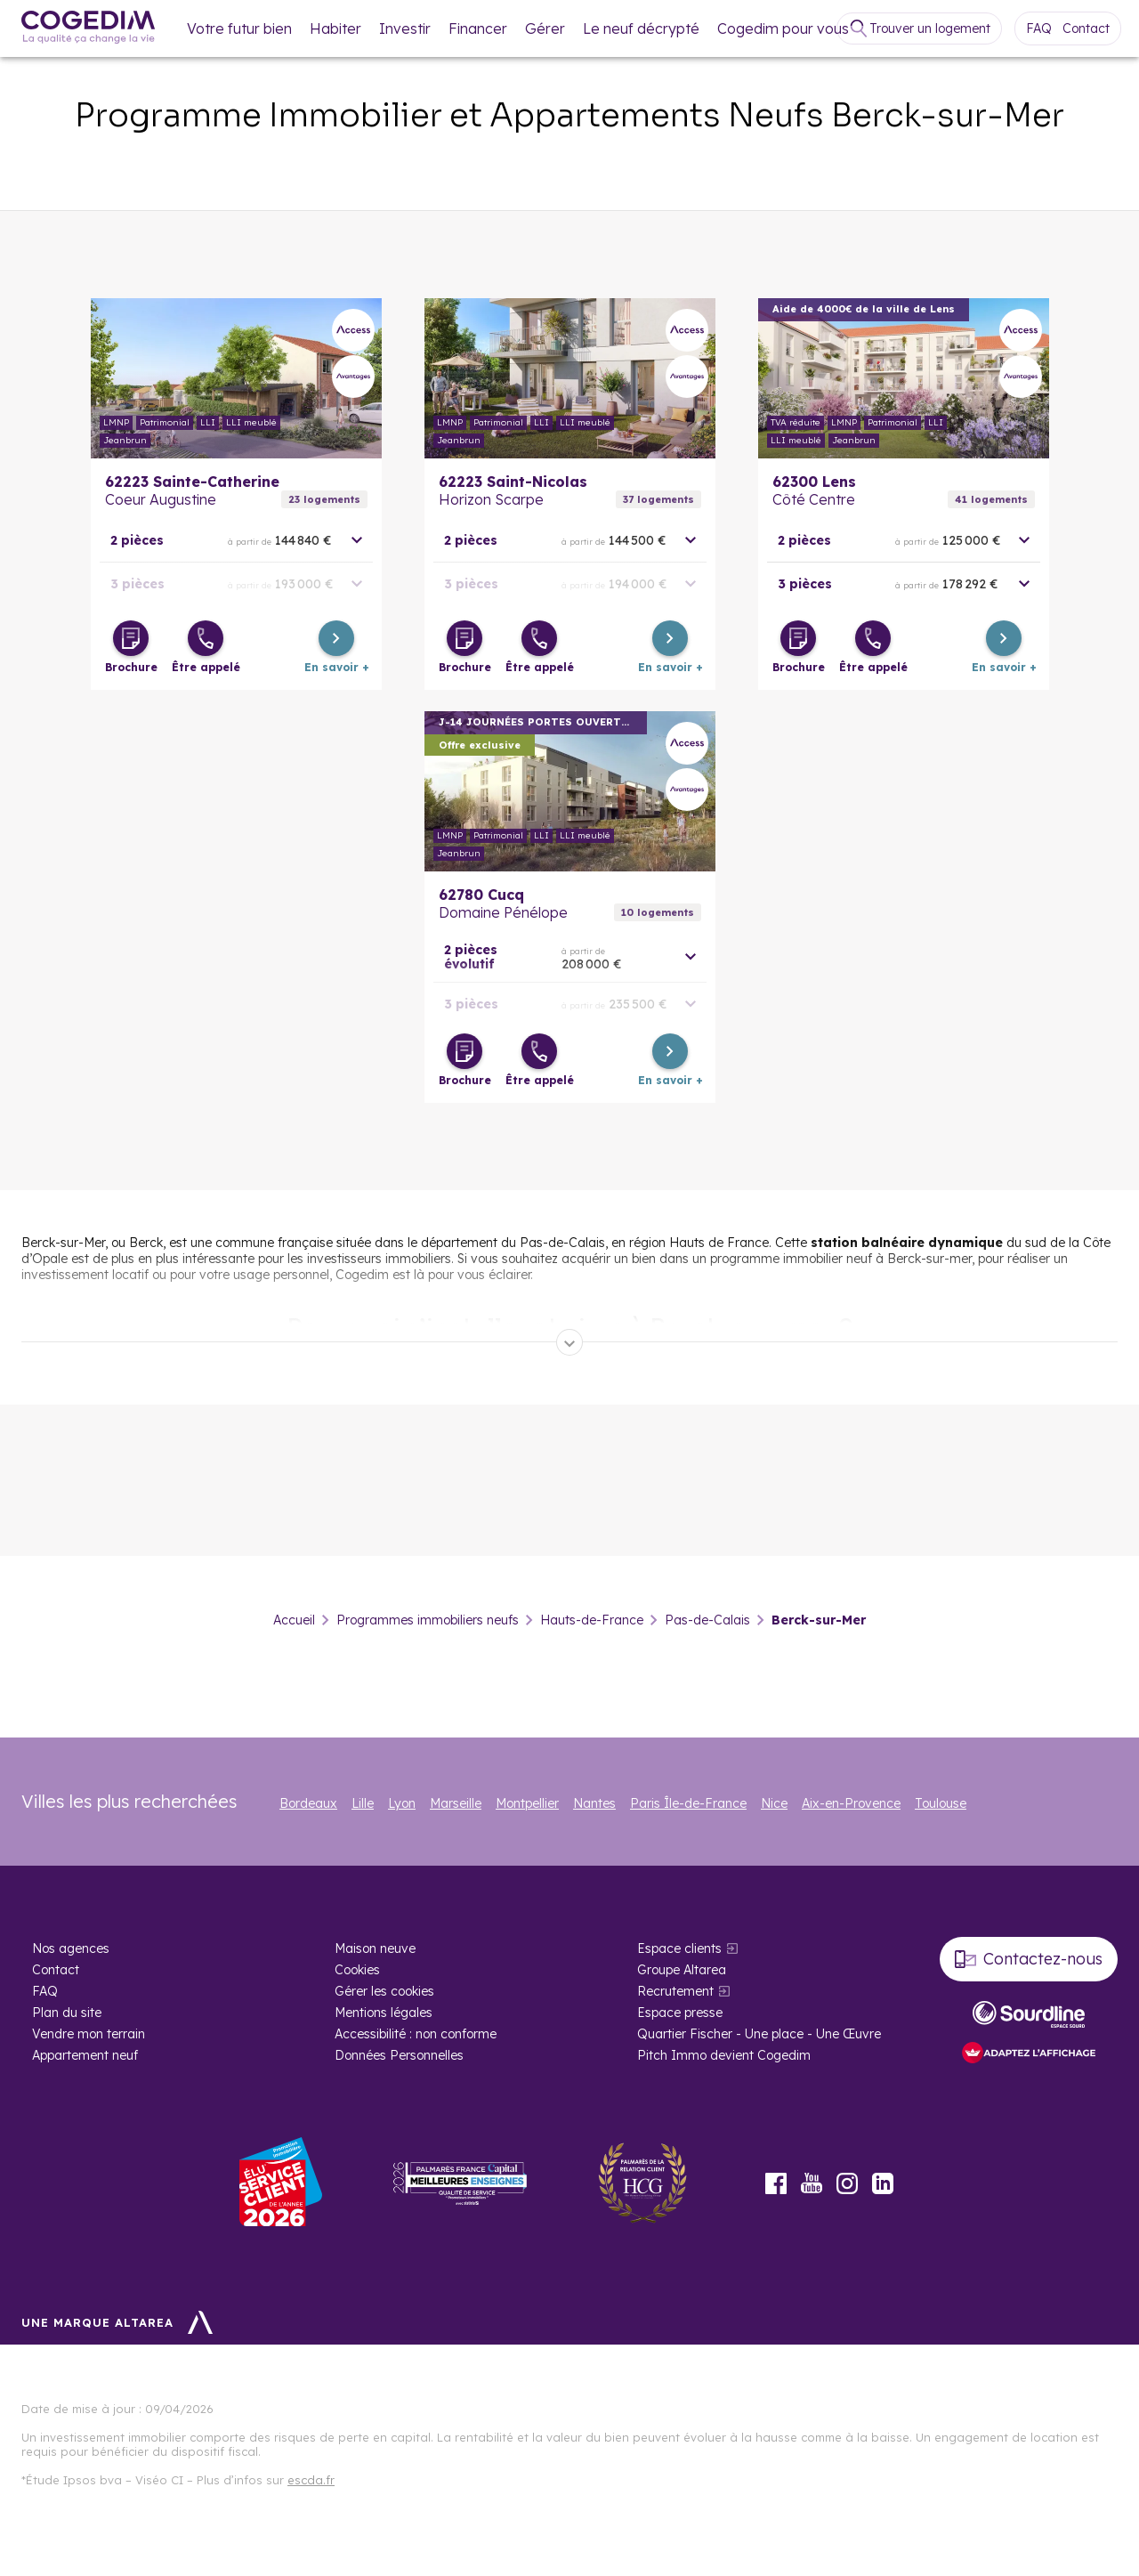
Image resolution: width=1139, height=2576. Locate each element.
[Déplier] (569, 1342)
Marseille (455, 1803)
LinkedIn (882, 2183)
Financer (477, 28)
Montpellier (527, 1803)
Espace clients (679, 1948)
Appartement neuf (85, 2055)
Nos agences (70, 1948)
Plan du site (66, 2013)
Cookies (357, 1970)
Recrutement (675, 1991)
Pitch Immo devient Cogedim (724, 2055)
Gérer (545, 28)
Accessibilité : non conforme (416, 2034)
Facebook (776, 2183)
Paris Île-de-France (688, 1803)
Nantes (594, 1803)
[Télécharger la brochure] (131, 638)
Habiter (335, 28)
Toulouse (940, 1803)
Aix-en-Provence (851, 1803)
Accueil (294, 1620)
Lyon (402, 1803)
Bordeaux (308, 1803)
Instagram (847, 2183)
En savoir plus (236, 378)
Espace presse (680, 2013)
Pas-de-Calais (707, 1620)
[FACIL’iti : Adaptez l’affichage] (1028, 2054)
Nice (774, 1803)
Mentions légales (383, 2013)
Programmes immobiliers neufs (427, 1620)
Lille (362, 1803)
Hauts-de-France (591, 1620)
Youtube (811, 2183)
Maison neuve (375, 1948)
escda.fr (311, 2480)
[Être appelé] (205, 638)
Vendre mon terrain (88, 2034)
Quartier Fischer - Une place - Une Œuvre (759, 2034)
